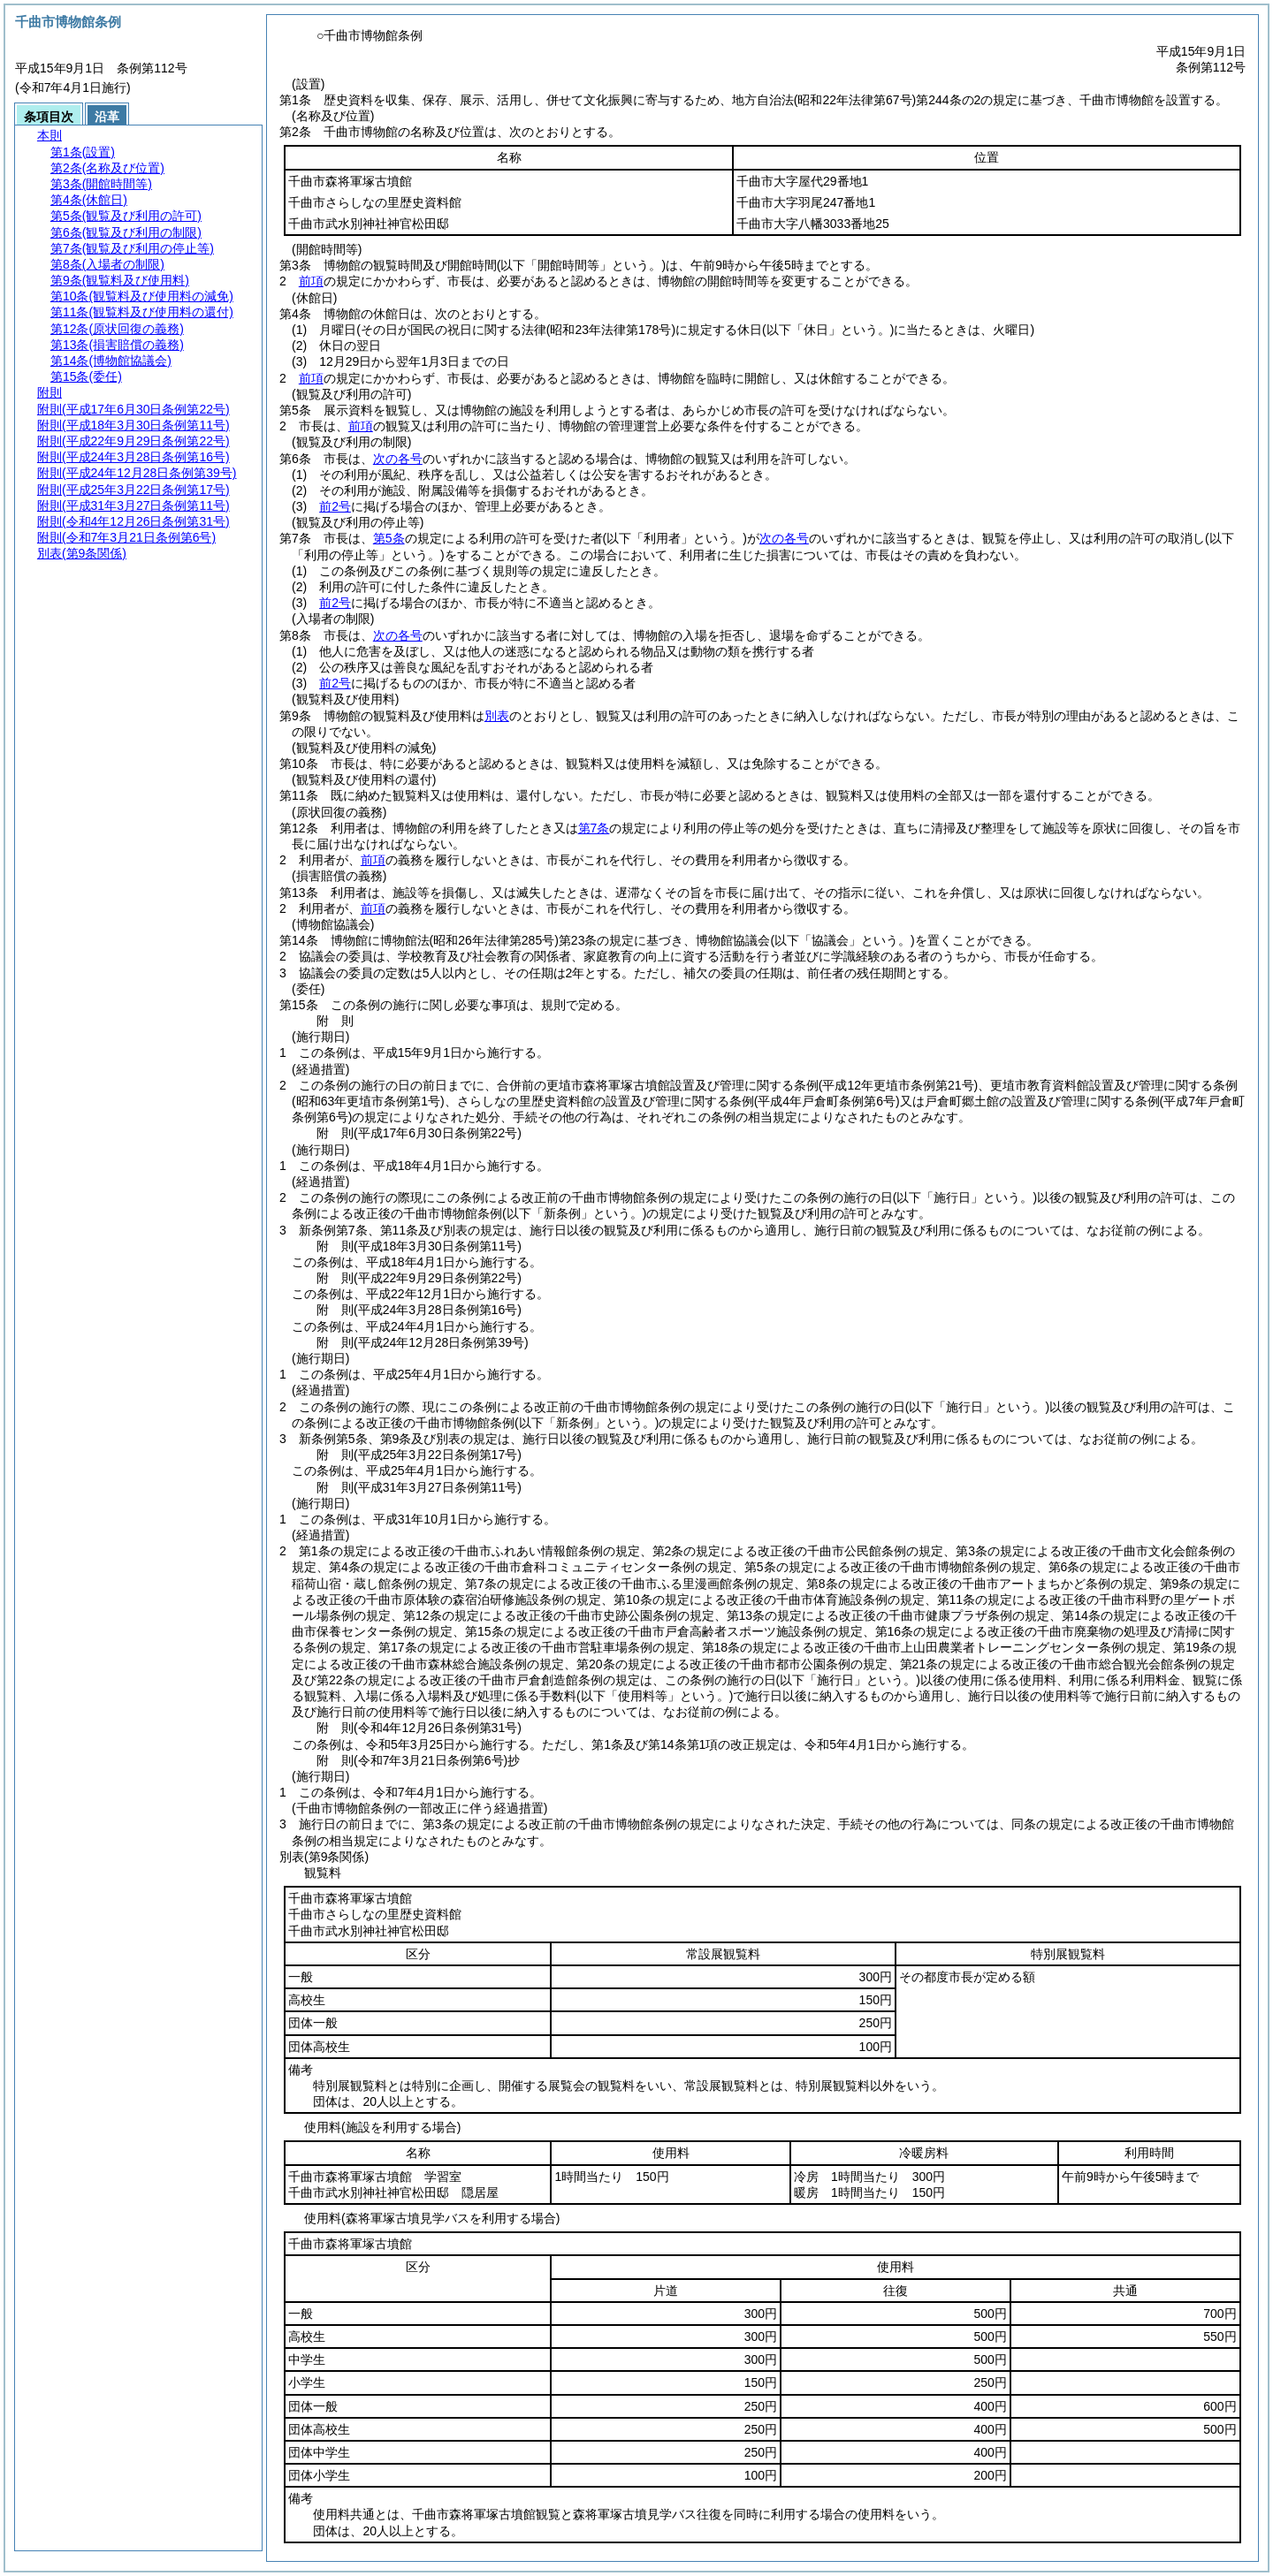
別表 (496, 716)
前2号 (335, 506)
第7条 (594, 828)
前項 (311, 281)
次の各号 (398, 459)
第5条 (389, 538)
